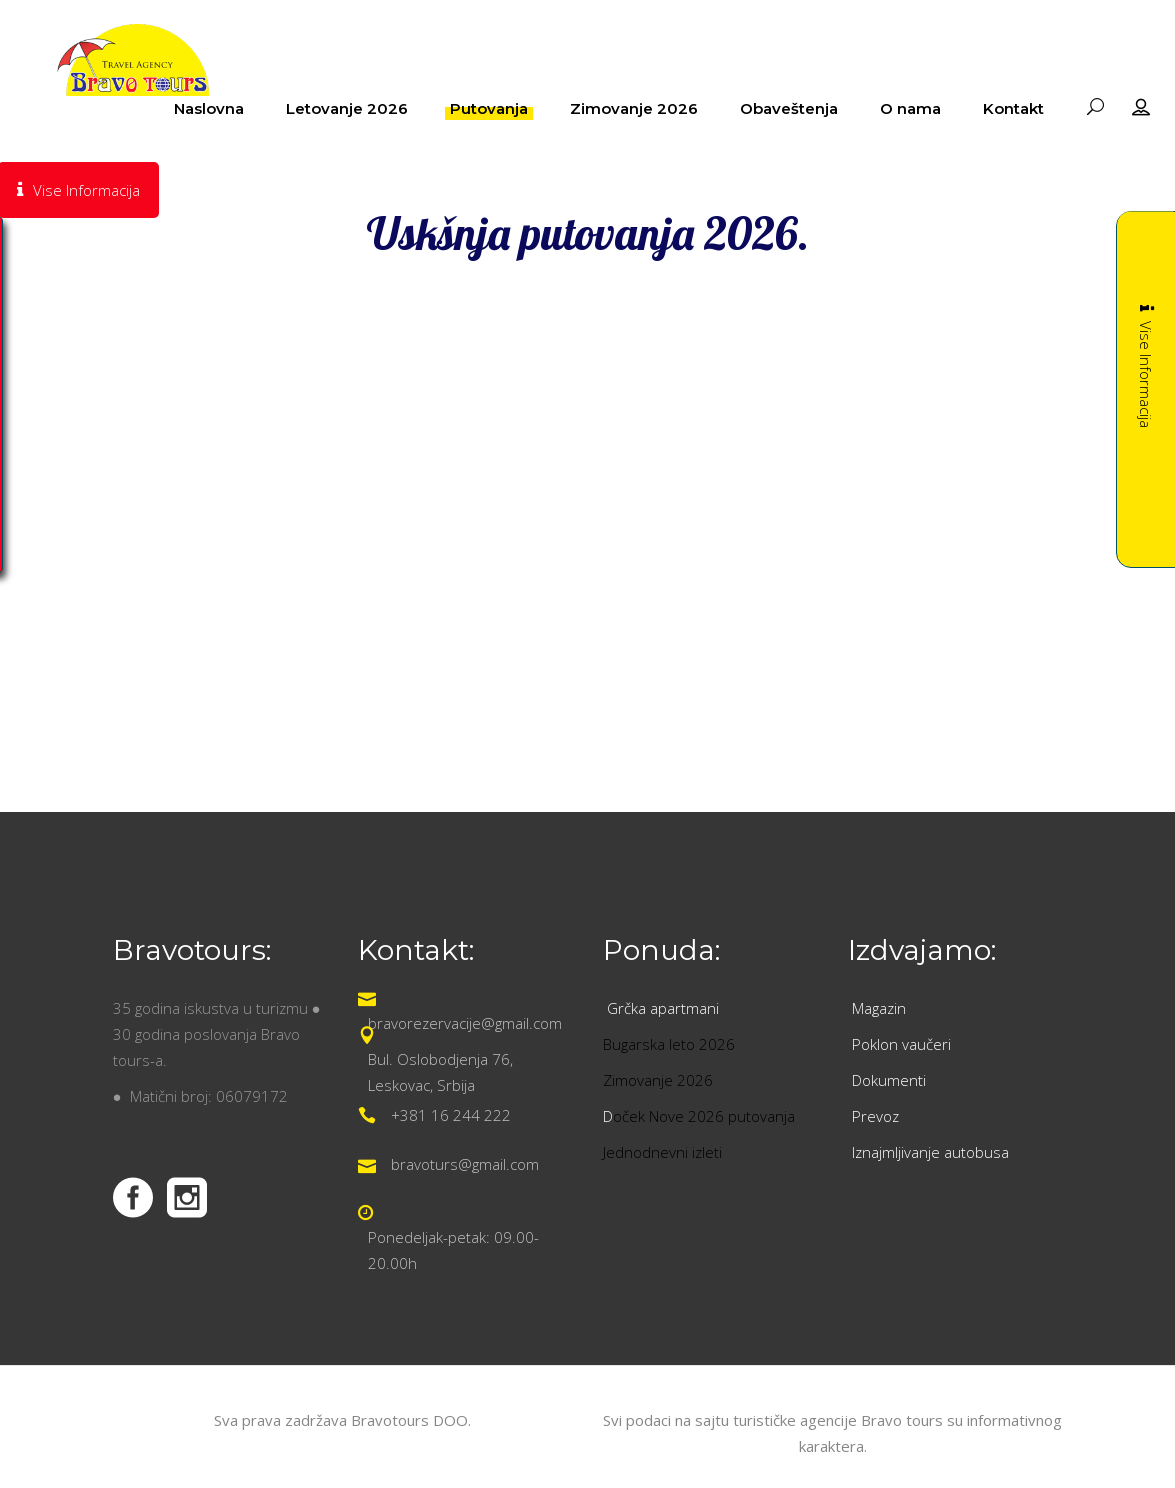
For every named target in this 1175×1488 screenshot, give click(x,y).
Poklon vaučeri (901, 1044)
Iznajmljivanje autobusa (930, 1152)
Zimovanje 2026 (658, 1080)
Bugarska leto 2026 (669, 1044)
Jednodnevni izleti (664, 1152)
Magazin (879, 1008)
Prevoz (877, 1116)
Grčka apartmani (665, 1008)
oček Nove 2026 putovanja (704, 1116)
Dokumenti (889, 1080)
